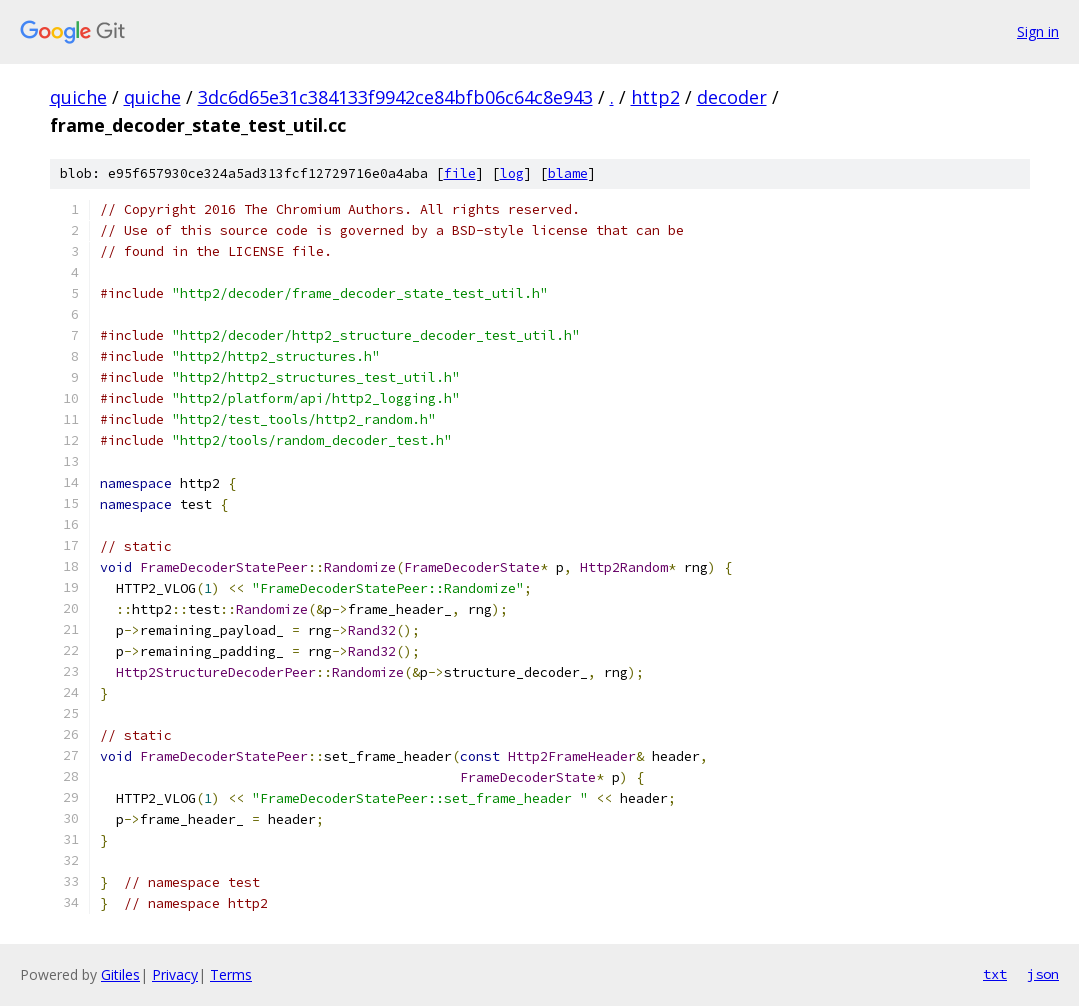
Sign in (1038, 31)
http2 (655, 97)
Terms (231, 974)
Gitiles (120, 974)
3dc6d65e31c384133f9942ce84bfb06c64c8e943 (395, 97)
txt (995, 974)
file (460, 173)
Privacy (175, 974)
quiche (78, 97)
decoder (732, 97)
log (512, 173)
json (1043, 974)
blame (568, 173)
